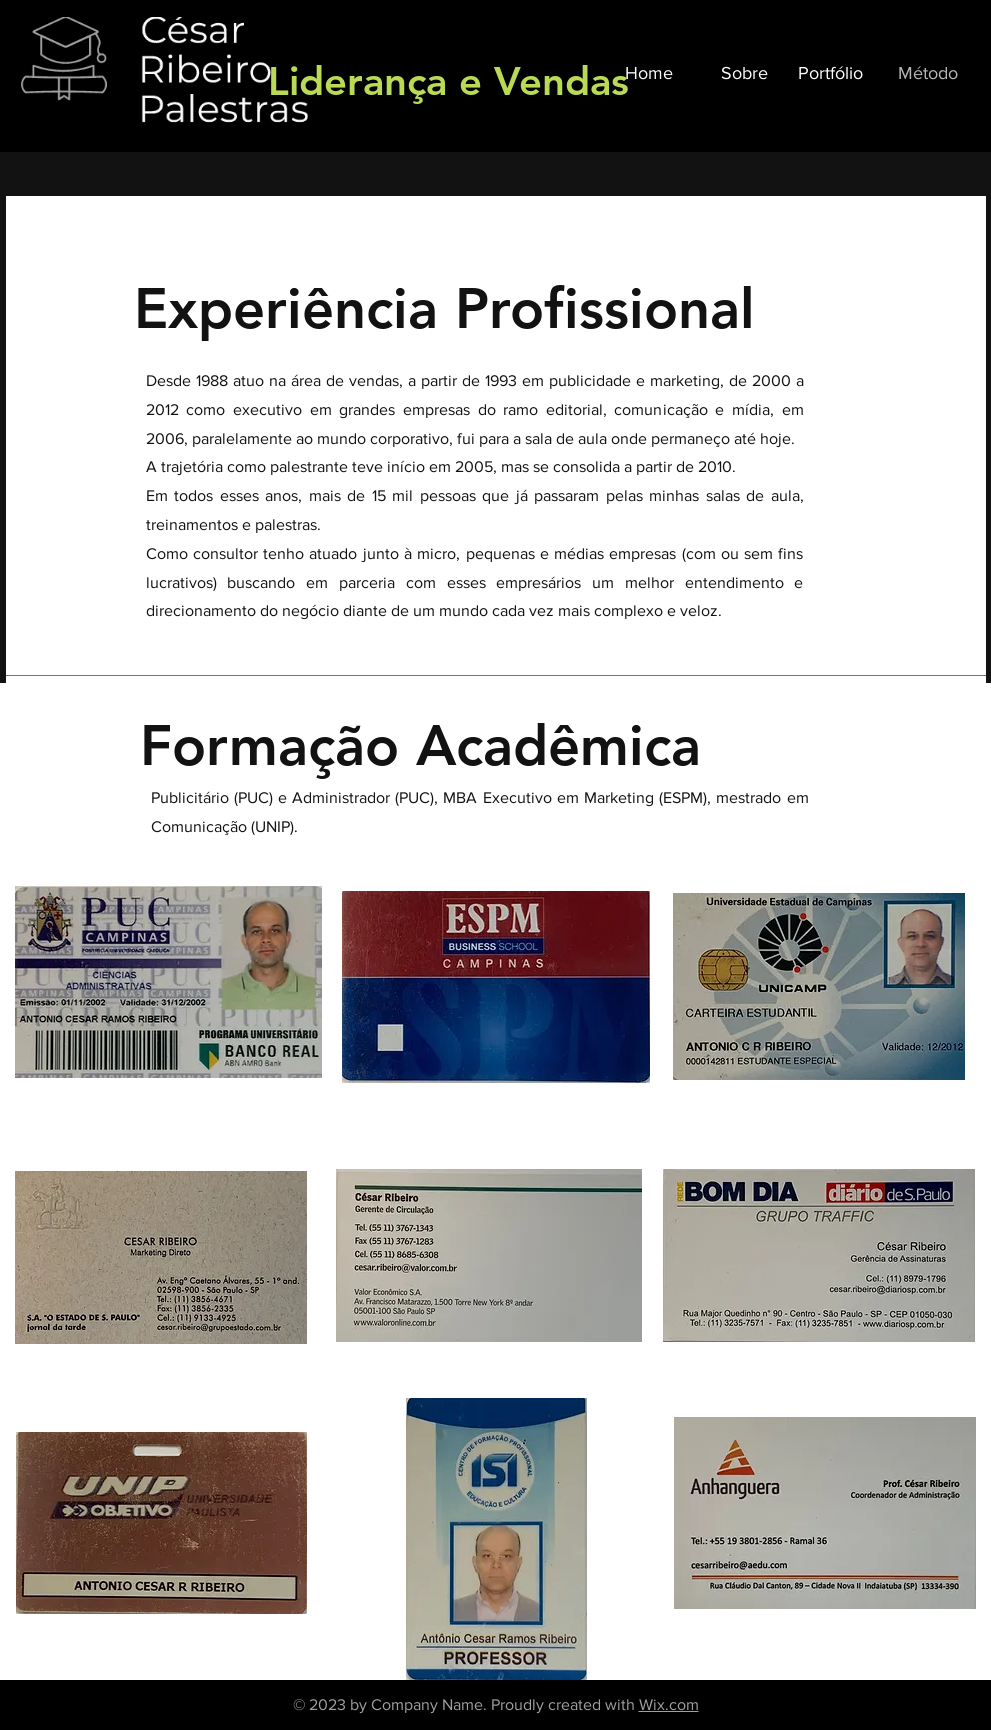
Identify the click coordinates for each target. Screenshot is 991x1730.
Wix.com (669, 1704)
